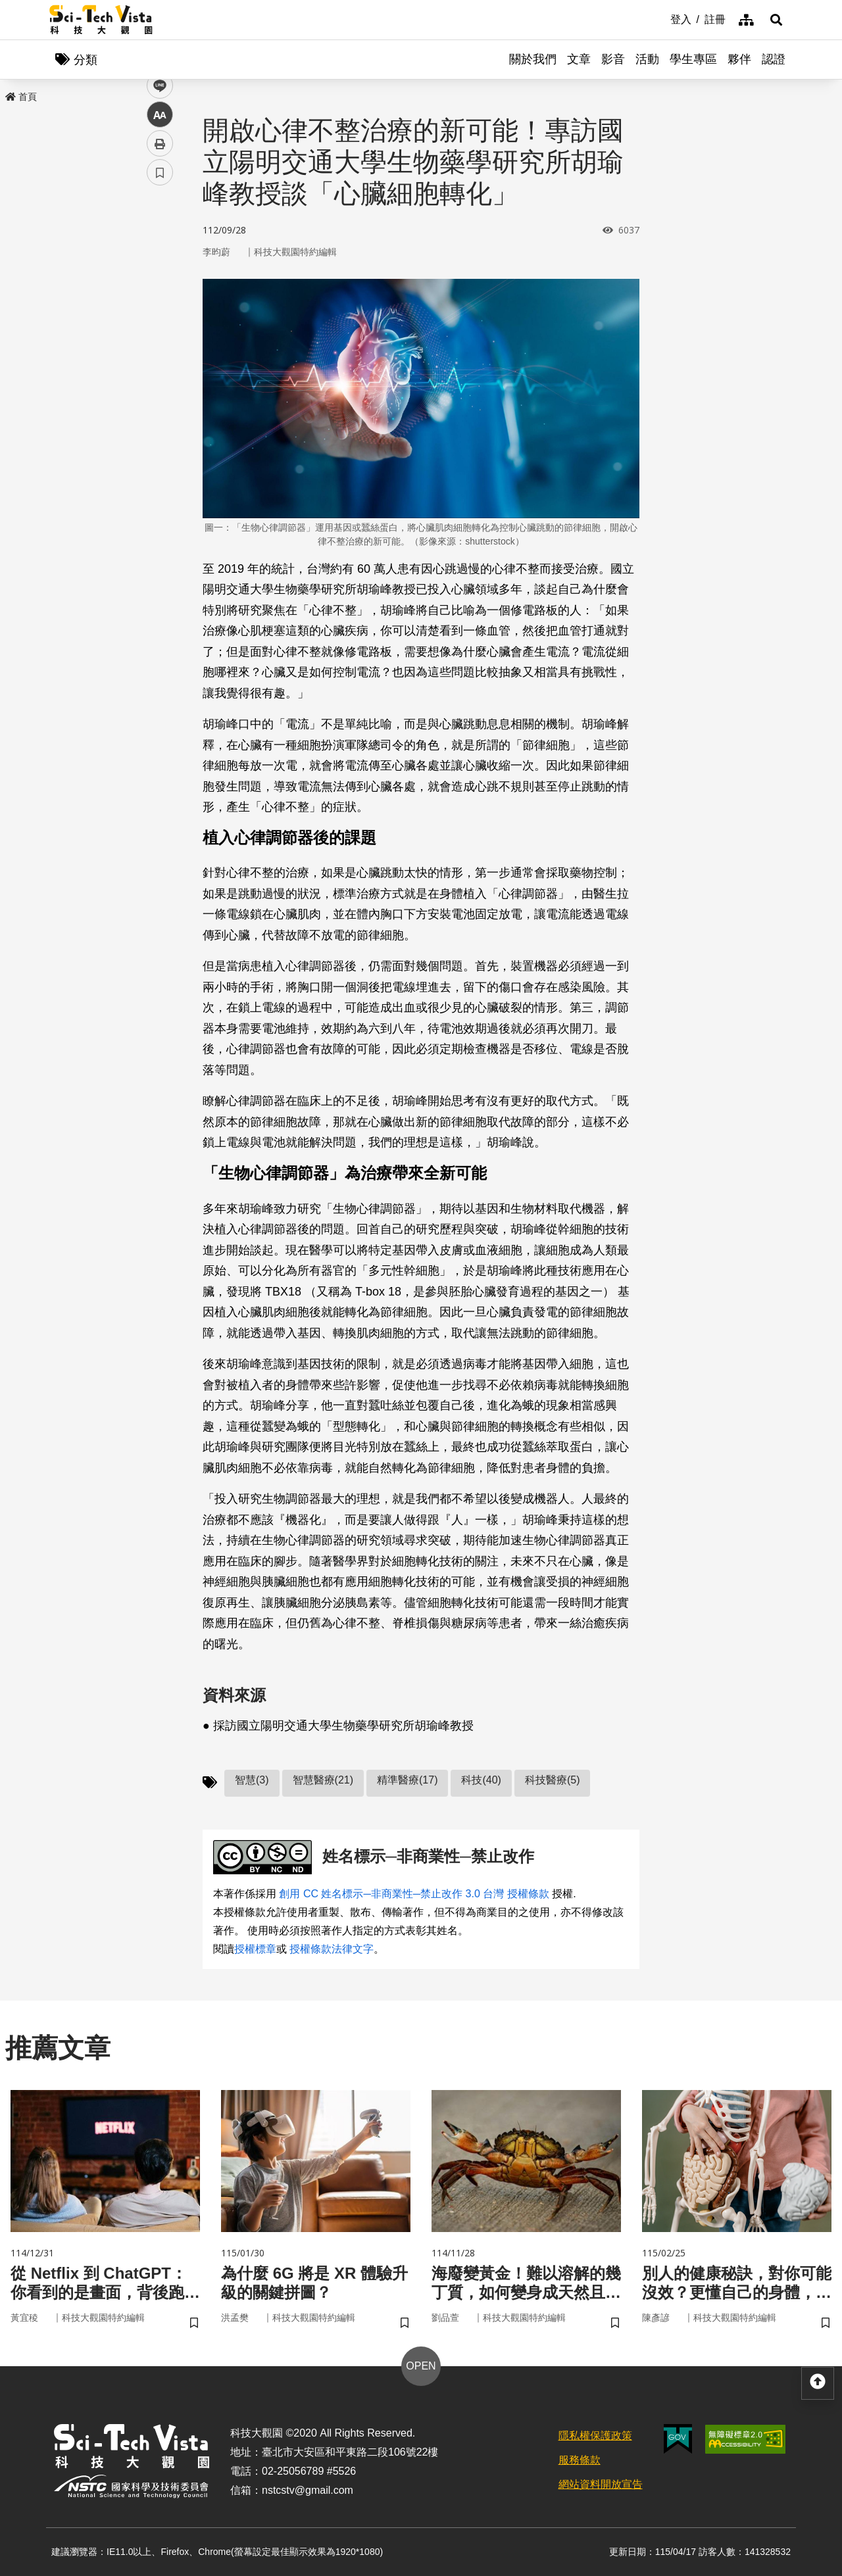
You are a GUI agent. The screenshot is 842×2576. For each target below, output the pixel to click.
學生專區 (693, 59)
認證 (773, 59)
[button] (776, 19)
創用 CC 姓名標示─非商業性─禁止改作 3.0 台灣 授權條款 (414, 1893)
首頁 (21, 96)
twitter (160, 280)
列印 (160, 367)
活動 (647, 59)
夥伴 (739, 59)
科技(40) (481, 1780)
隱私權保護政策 (595, 2435)
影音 (613, 59)
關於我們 (533, 59)
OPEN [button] (420, 2365)
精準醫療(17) (407, 1780)
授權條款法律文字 (331, 1949)
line (155, 309)
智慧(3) (252, 1780)
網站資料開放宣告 (600, 2484)
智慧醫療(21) (323, 1780)
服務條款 (579, 2460)
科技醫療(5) (552, 1780)
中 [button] (160, 338)
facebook (160, 251)
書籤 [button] (160, 396)
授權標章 (255, 1949)
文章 (579, 59)
